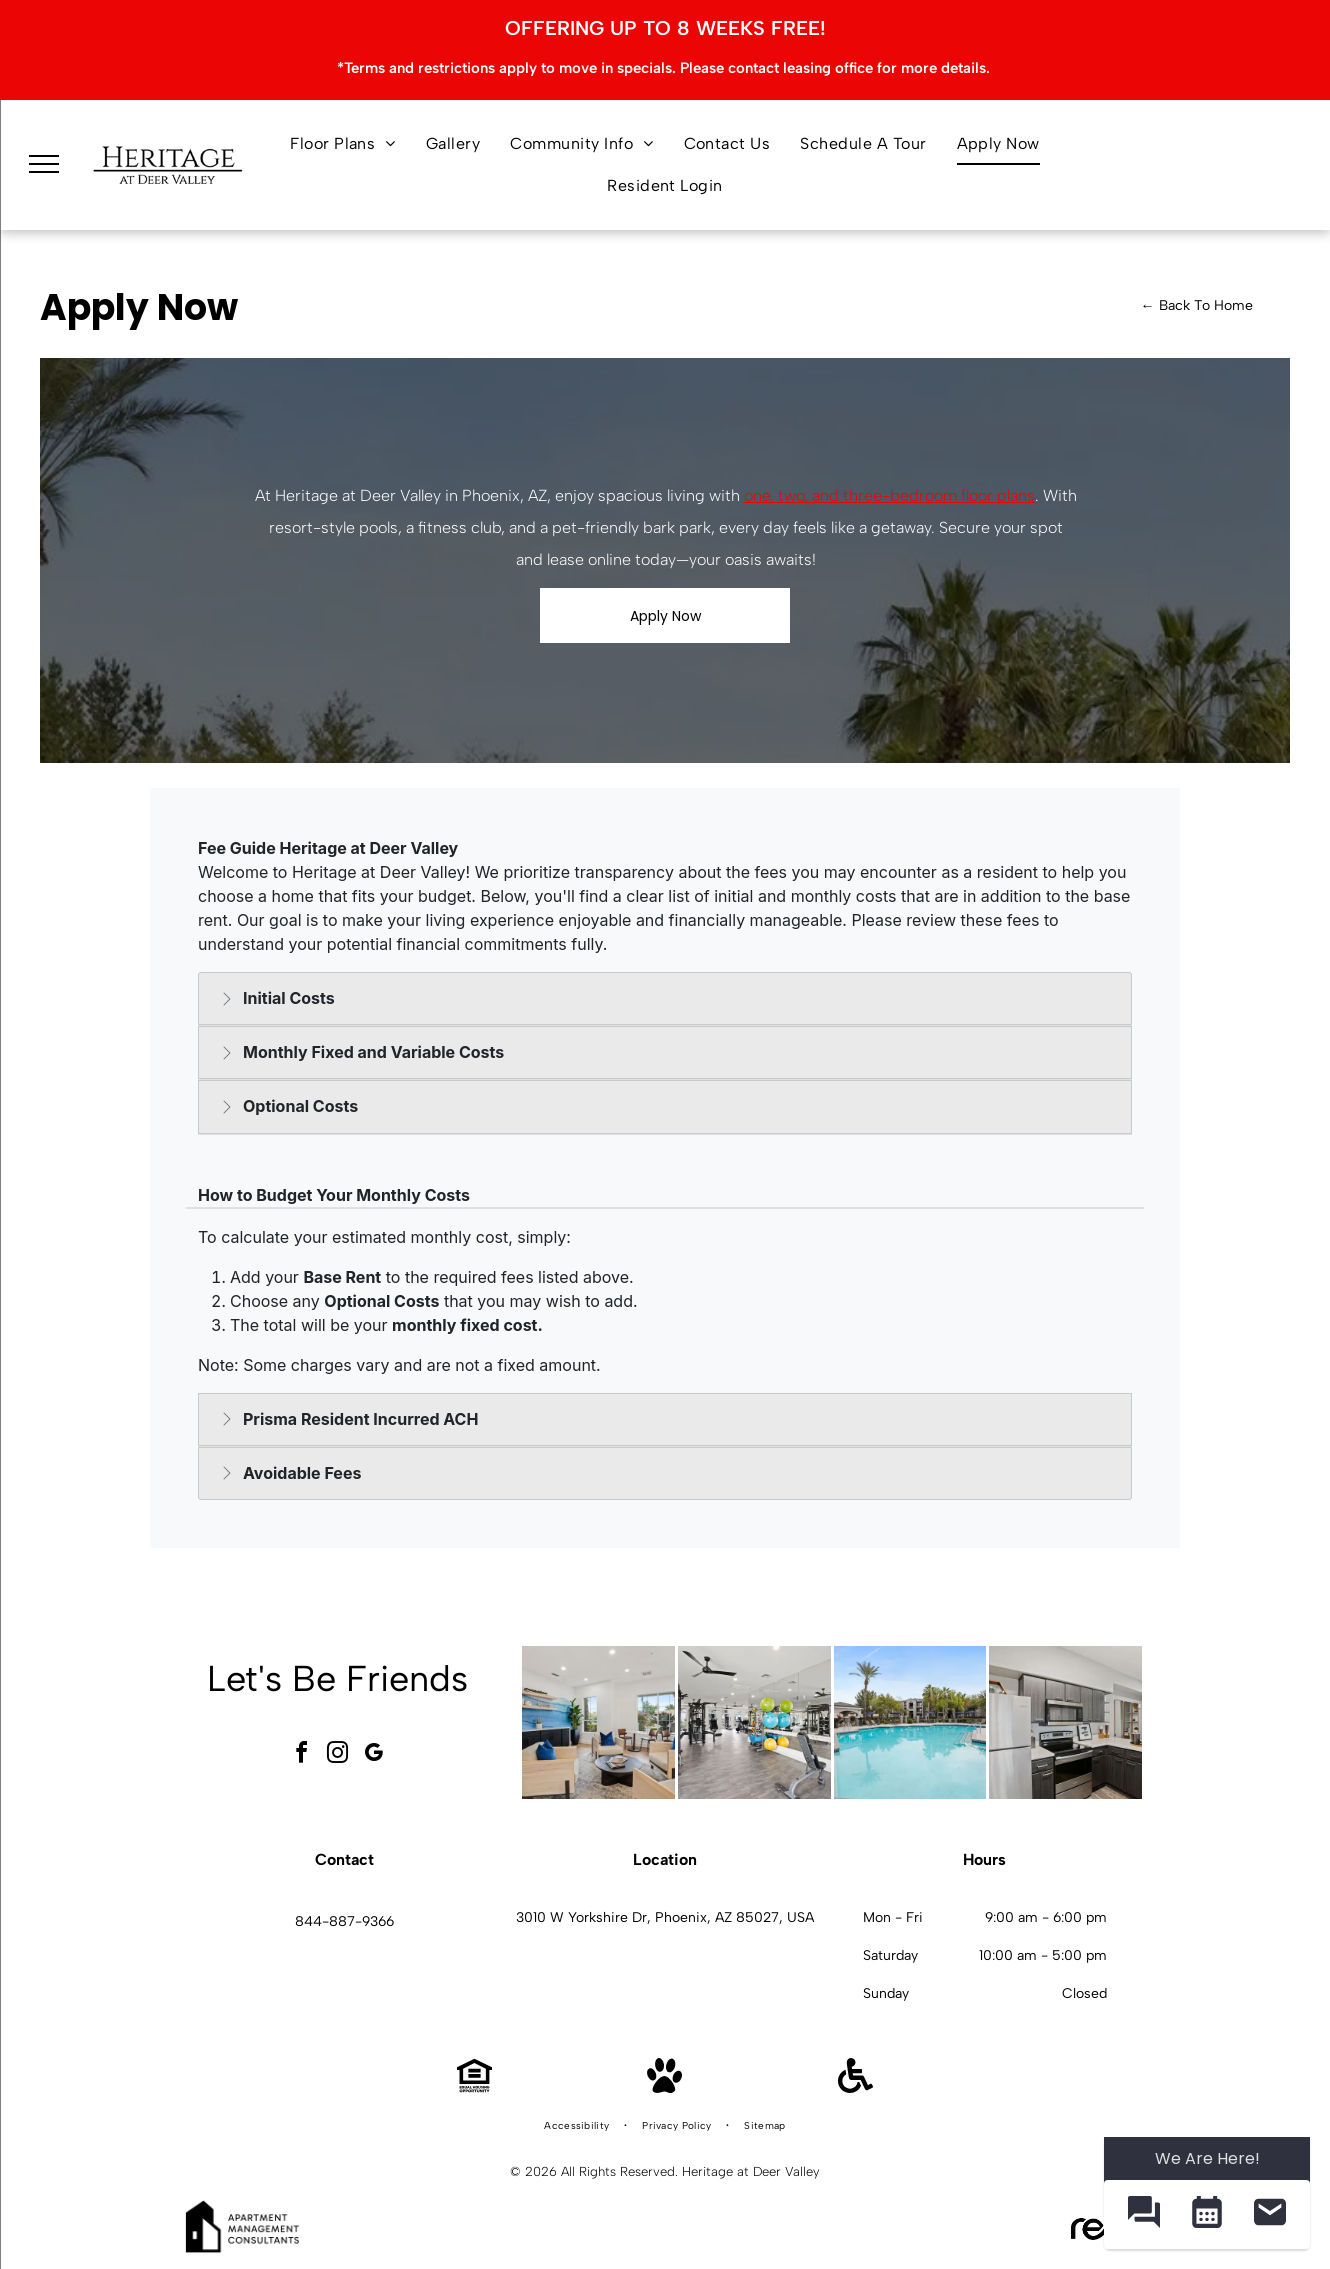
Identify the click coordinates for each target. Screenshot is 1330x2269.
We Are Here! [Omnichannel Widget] (1207, 2158)
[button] (1143, 2214)
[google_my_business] (374, 1755)
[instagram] (338, 1755)
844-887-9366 (344, 1921)
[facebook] (302, 1755)
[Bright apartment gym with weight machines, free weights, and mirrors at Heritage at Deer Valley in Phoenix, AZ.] (754, 1722)
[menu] (44, 164)
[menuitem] (343, 144)
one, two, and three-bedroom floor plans (889, 495)
